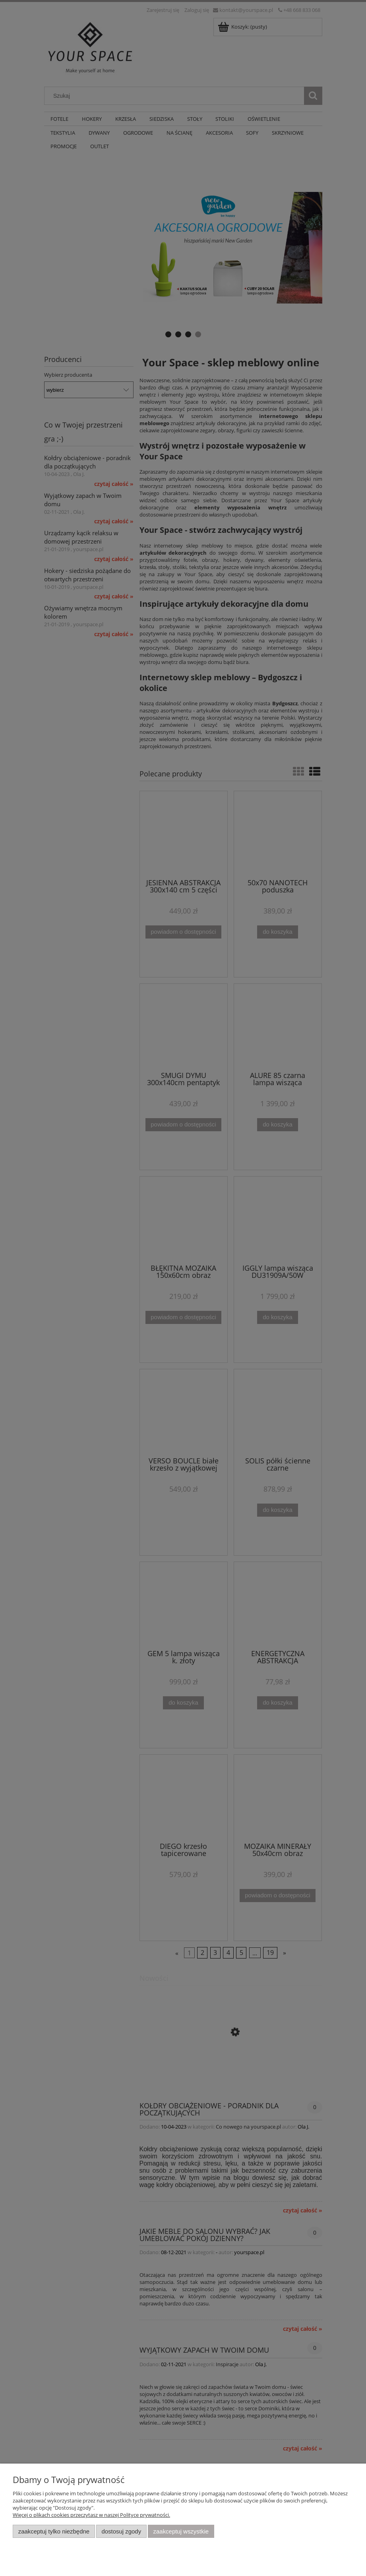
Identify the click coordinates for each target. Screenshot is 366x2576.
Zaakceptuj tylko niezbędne (53, 2531)
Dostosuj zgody (121, 2531)
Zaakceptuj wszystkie (181, 2531)
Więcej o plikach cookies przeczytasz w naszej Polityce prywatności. (91, 2514)
